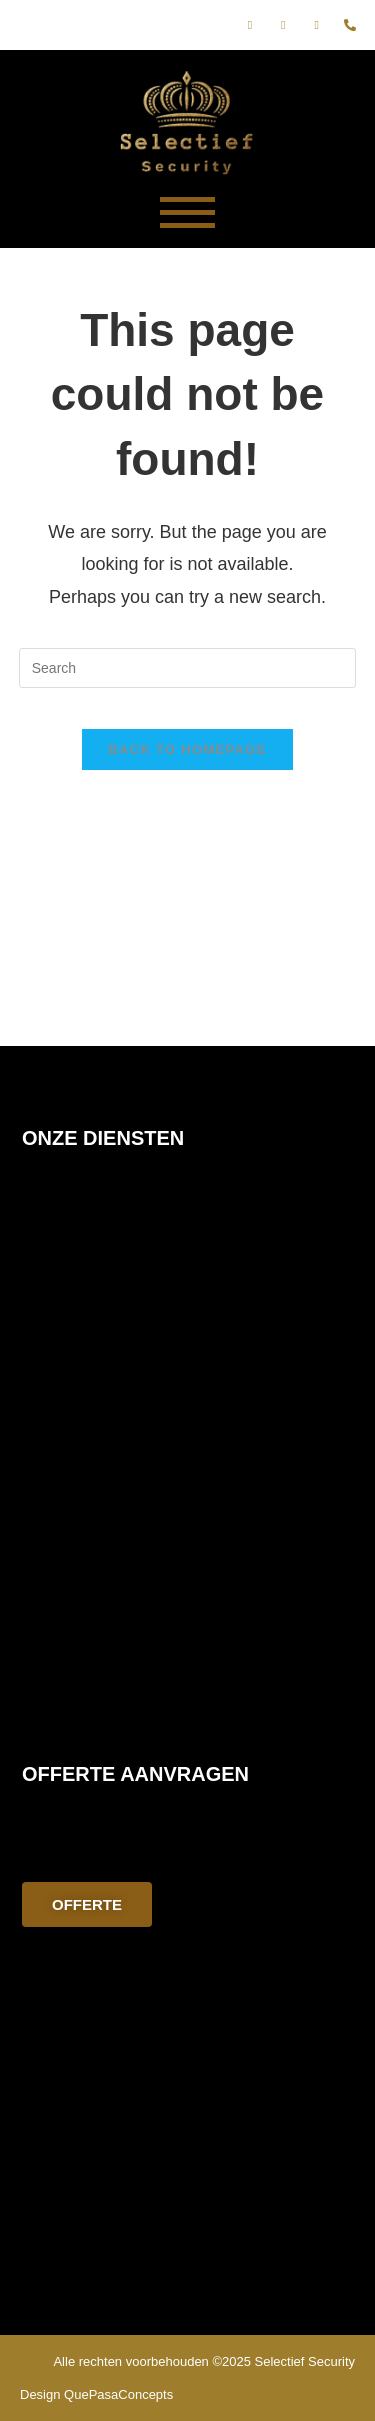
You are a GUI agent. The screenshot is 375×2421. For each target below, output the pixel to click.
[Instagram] (283, 25)
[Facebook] (250, 25)
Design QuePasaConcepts (96, 2394)
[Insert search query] (188, 668)
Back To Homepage (187, 749)
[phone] (350, 25)
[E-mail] (317, 25)
